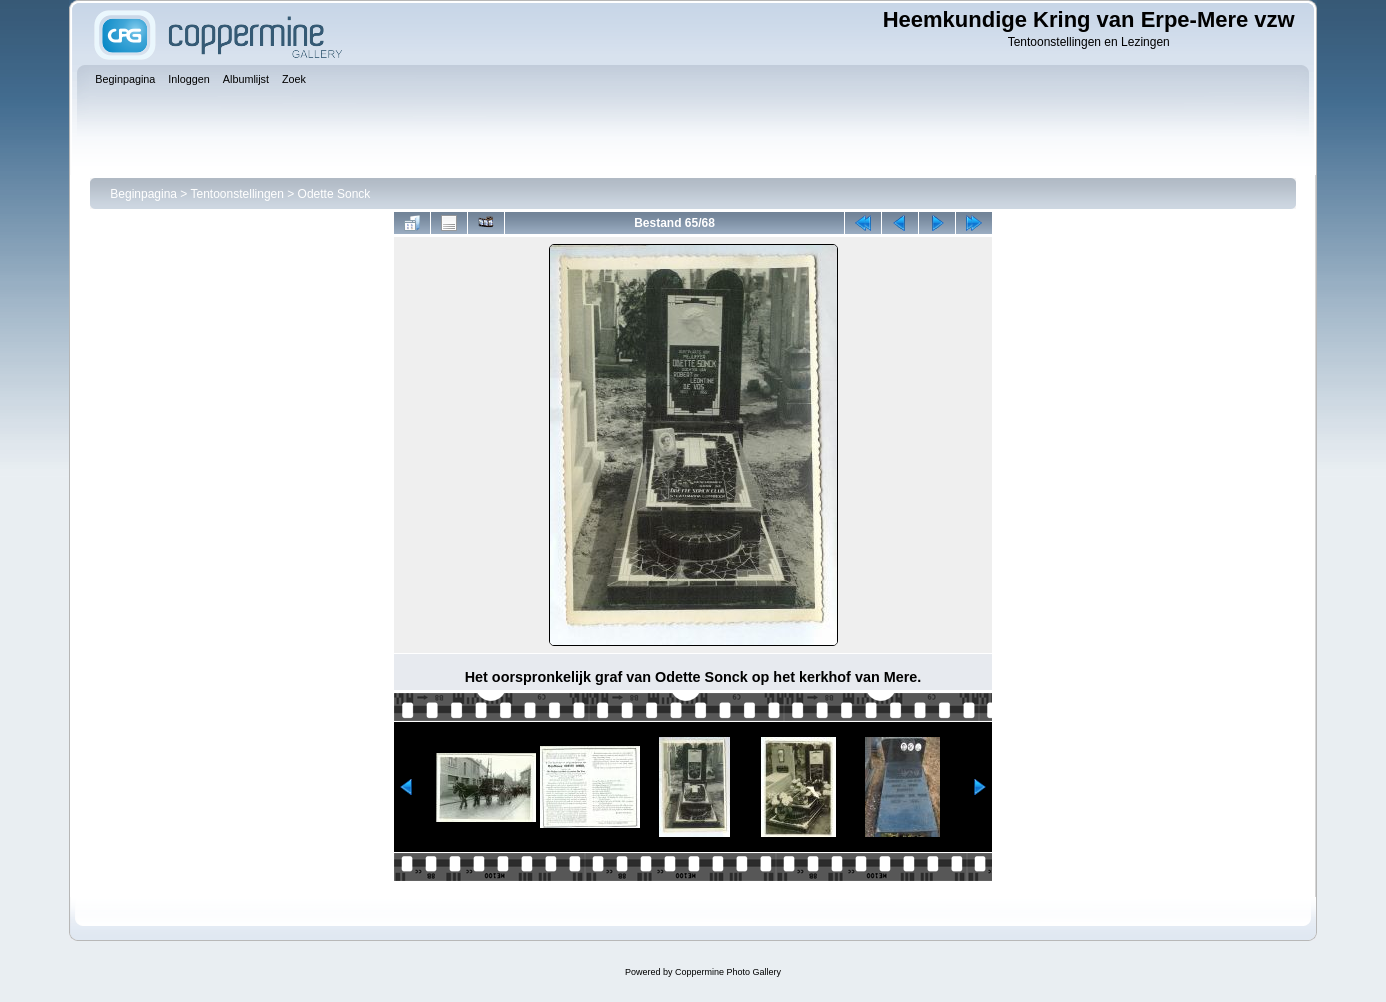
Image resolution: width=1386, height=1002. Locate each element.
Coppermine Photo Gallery (728, 972)
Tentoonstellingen (237, 194)
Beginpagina (143, 194)
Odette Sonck (334, 194)
